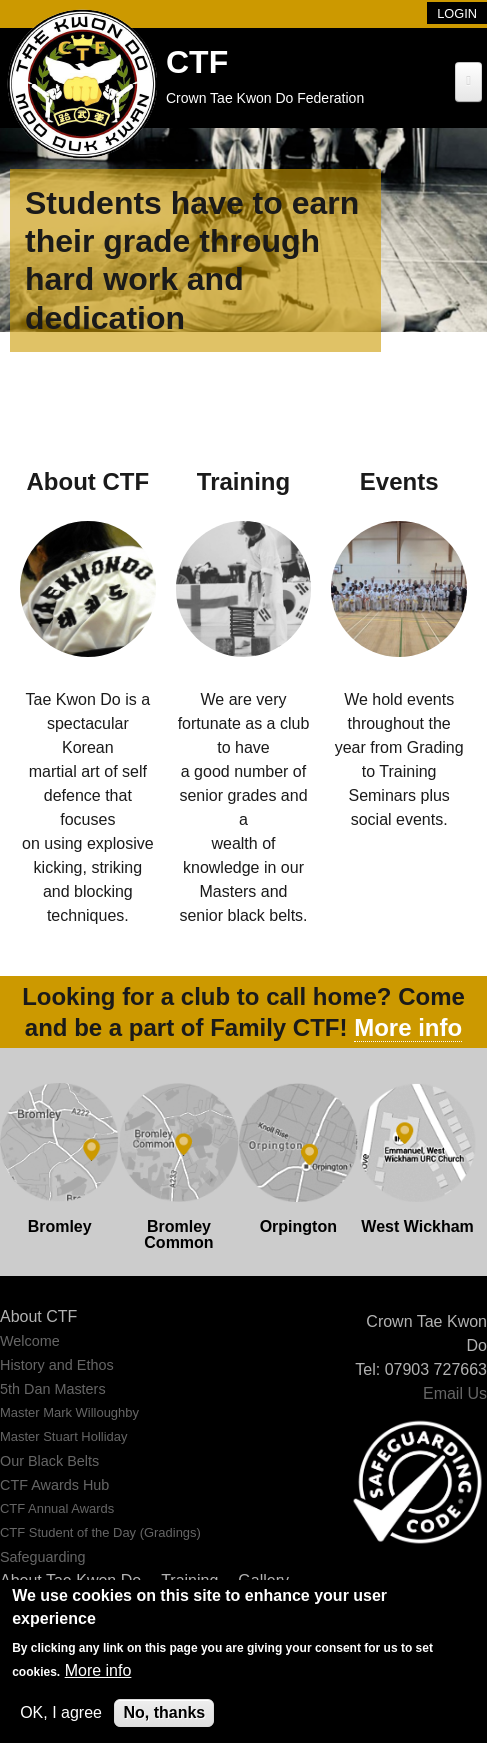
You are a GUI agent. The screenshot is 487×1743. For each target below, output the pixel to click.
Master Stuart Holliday (63, 1436)
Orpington (298, 1226)
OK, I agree (61, 1712)
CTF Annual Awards (57, 1508)
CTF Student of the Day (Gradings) (100, 1532)
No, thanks (164, 1712)
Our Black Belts (49, 1461)
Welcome (30, 1341)
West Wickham (417, 1226)
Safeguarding (43, 1557)
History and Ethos (57, 1365)
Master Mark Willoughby (69, 1412)
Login (457, 13)
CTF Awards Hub (54, 1485)
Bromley (60, 1226)
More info (408, 1027)
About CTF (38, 1316)
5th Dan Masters (53, 1389)
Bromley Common (178, 1234)
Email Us (455, 1393)
